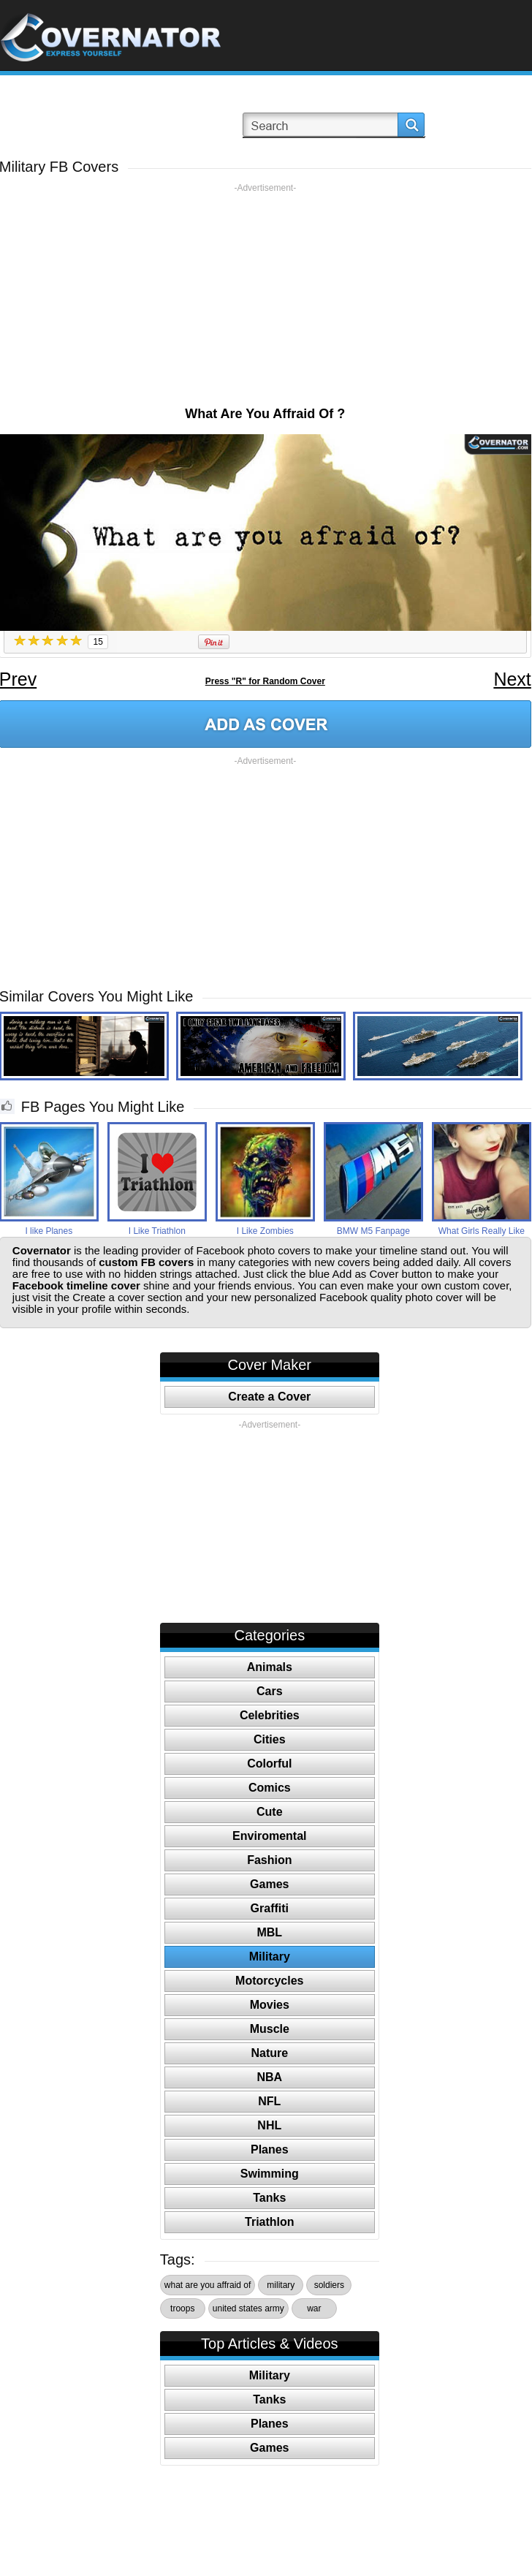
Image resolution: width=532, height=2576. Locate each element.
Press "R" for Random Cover (265, 681)
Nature (269, 2053)
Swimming (269, 2173)
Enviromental (269, 1836)
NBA (269, 2077)
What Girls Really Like (481, 1231)
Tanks (269, 2198)
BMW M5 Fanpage (373, 1231)
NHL (269, 2125)
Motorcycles (269, 1980)
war (314, 2308)
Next (512, 679)
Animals (269, 1667)
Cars (269, 1691)
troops (182, 2308)
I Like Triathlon (157, 1231)
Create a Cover (269, 1396)
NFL (269, 2101)
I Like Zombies (265, 1231)
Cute (269, 1812)
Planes (270, 2149)
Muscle (269, 2029)
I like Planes (48, 1231)
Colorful (269, 1763)
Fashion (269, 1860)
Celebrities (270, 1715)
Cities (270, 1739)
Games (269, 1884)
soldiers (329, 2285)
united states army (248, 2308)
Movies (269, 2005)
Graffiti (270, 1908)
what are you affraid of (207, 2285)
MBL (269, 1932)
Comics (269, 1787)
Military (269, 1956)
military (280, 2285)
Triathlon (269, 2222)
